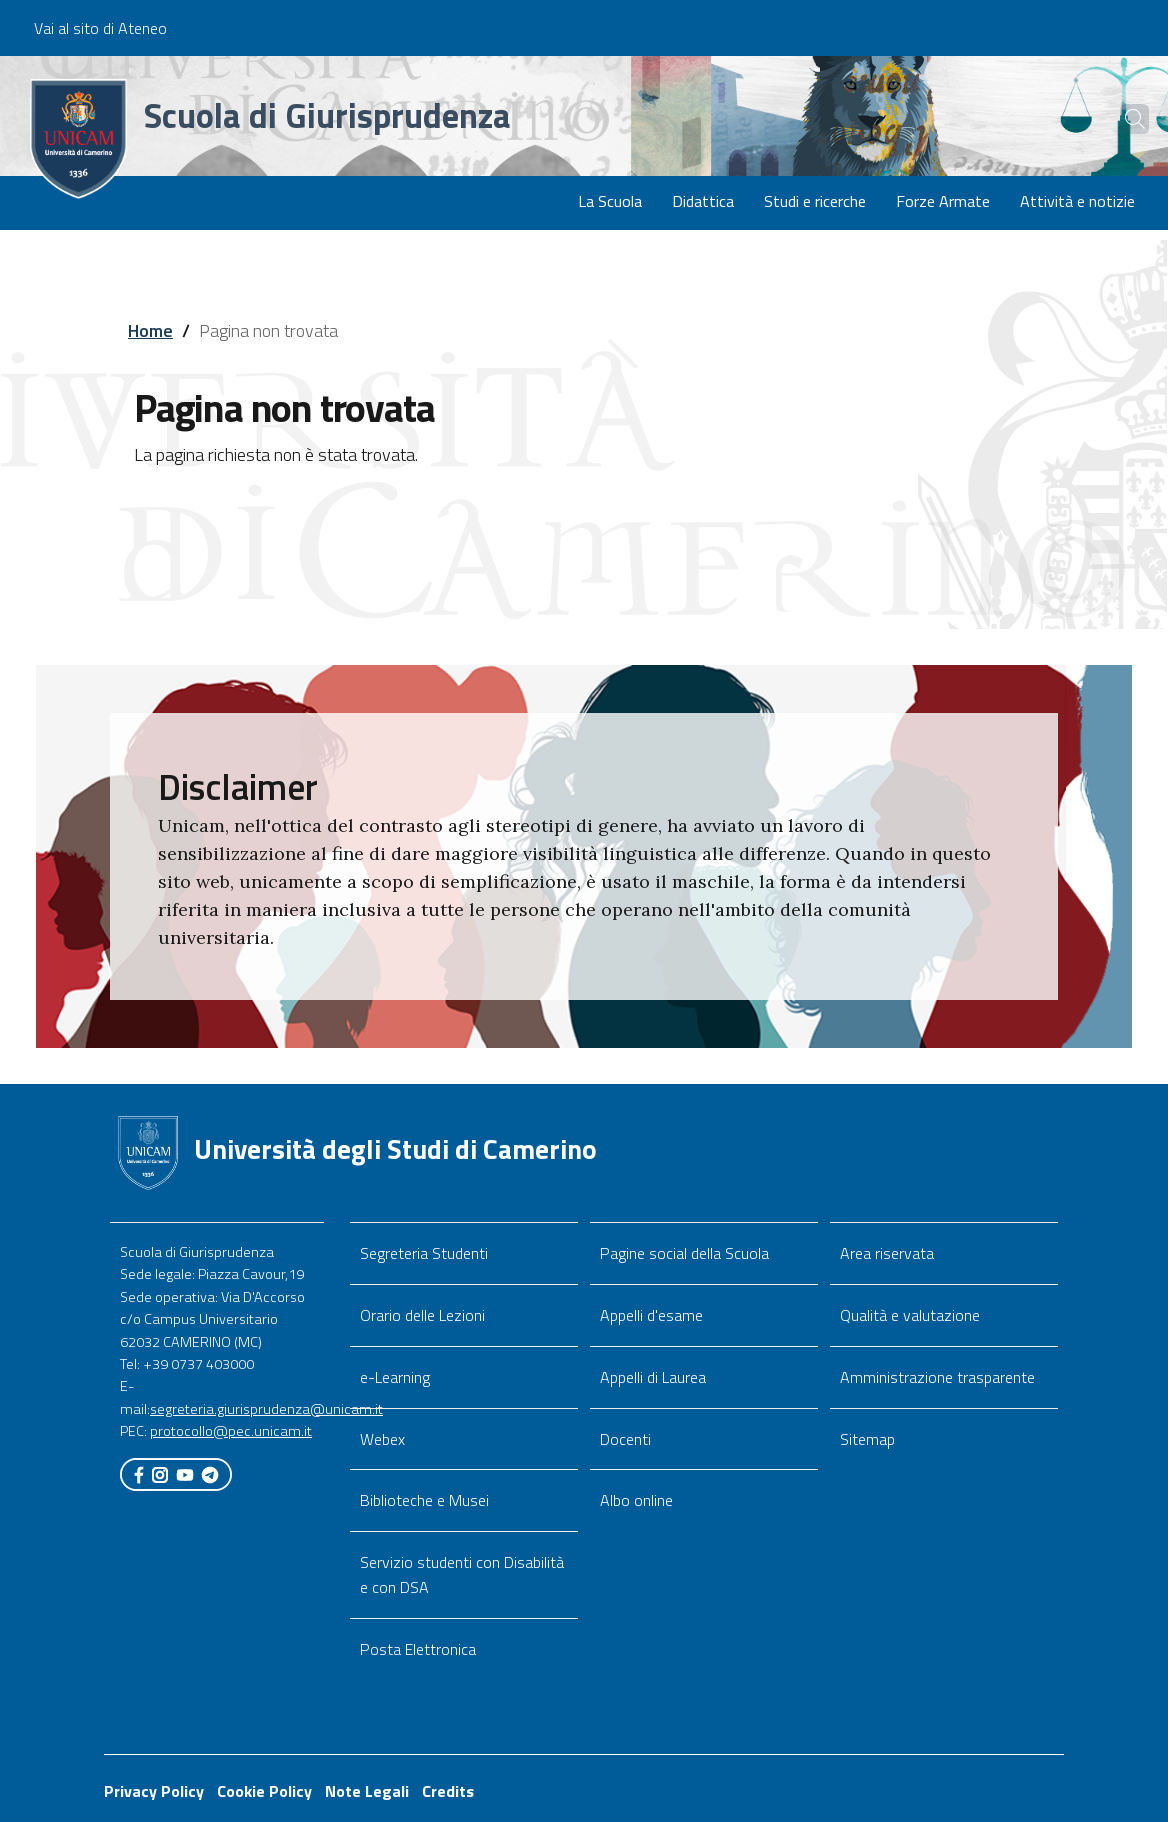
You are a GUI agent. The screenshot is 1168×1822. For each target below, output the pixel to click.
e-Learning (395, 1377)
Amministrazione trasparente (937, 1377)
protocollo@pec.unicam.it (231, 1431)
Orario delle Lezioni (422, 1315)
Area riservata (887, 1253)
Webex (382, 1439)
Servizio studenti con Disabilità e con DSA (462, 1574)
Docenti (625, 1439)
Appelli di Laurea (653, 1377)
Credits (448, 1791)
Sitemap (867, 1439)
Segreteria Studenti (424, 1253)
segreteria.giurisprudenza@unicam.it (266, 1409)
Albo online (636, 1500)
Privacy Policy (154, 1791)
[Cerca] (1120, 119)
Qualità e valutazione (910, 1315)
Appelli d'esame (651, 1315)
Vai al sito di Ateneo (100, 28)
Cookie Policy (264, 1791)
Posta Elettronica (418, 1649)
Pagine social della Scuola (684, 1253)
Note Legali (367, 1791)
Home (150, 330)
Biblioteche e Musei (424, 1500)
